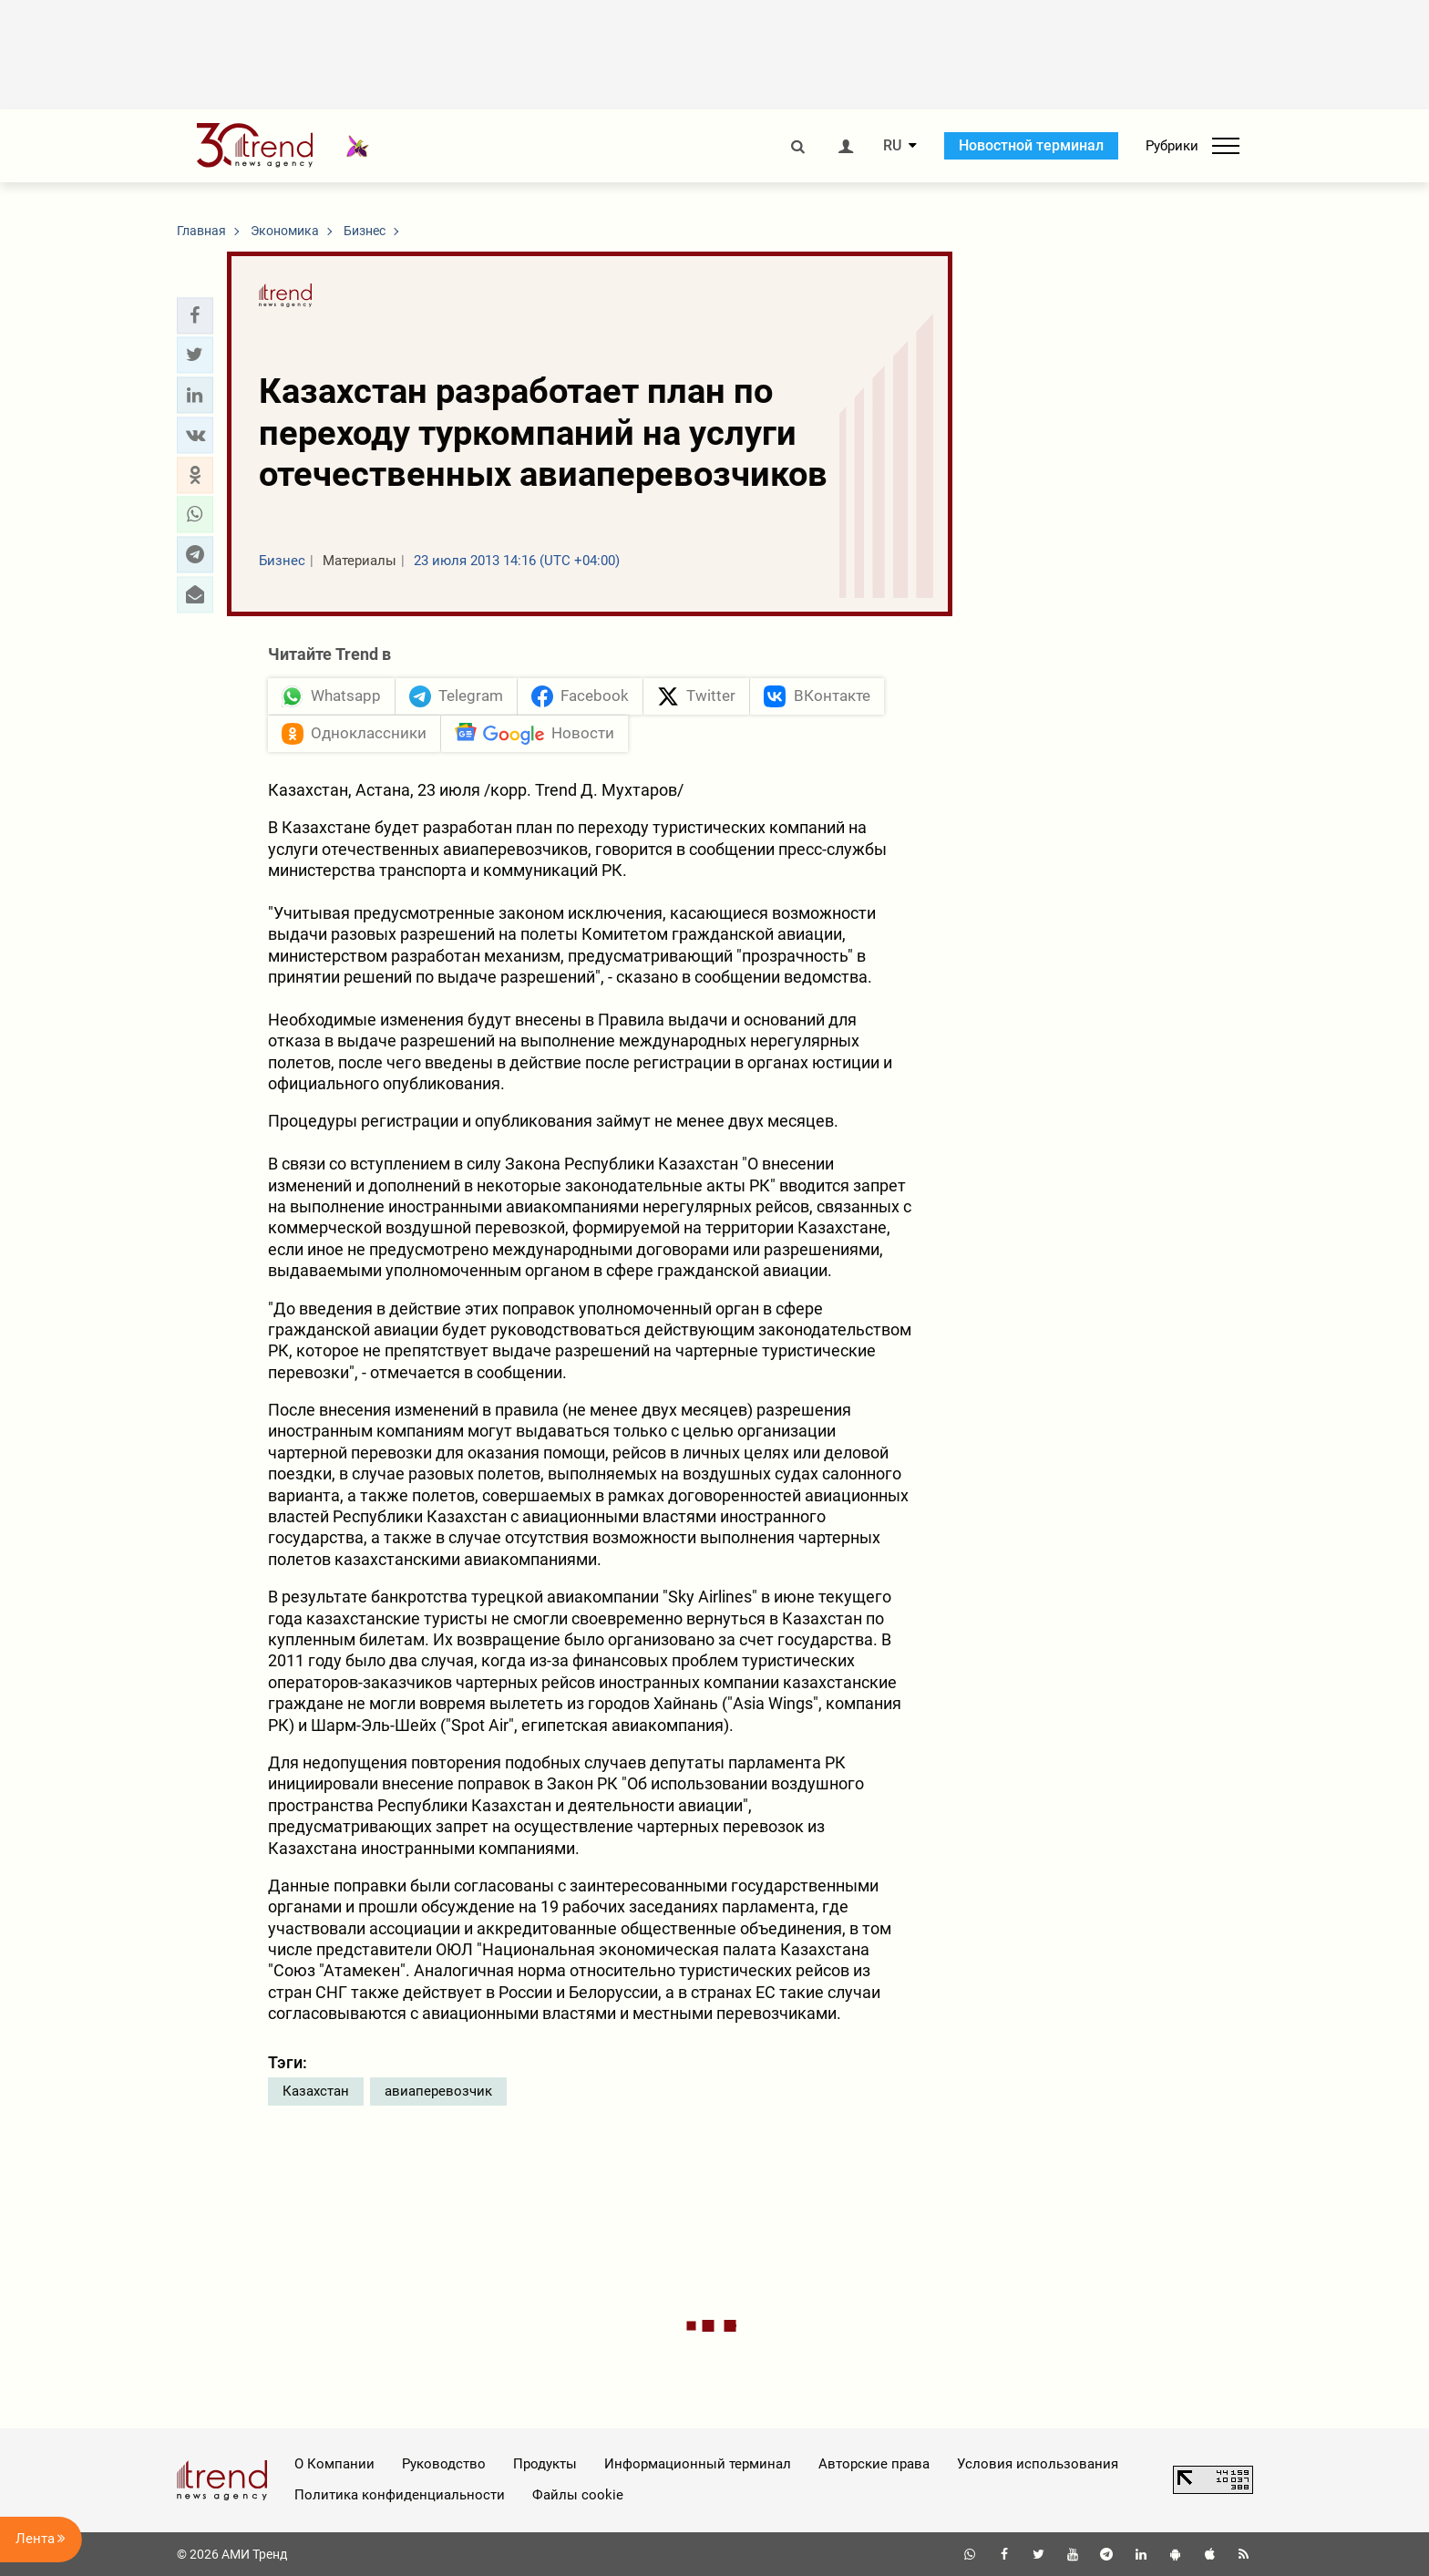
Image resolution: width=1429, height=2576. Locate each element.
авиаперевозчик (438, 2091)
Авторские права (874, 2464)
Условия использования (1037, 2464)
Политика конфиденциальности (399, 2495)
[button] (195, 315)
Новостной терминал (1031, 145)
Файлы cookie (577, 2495)
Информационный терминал (697, 2464)
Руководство (444, 2464)
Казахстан (316, 2091)
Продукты (545, 2464)
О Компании (334, 2464)
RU (892, 146)
